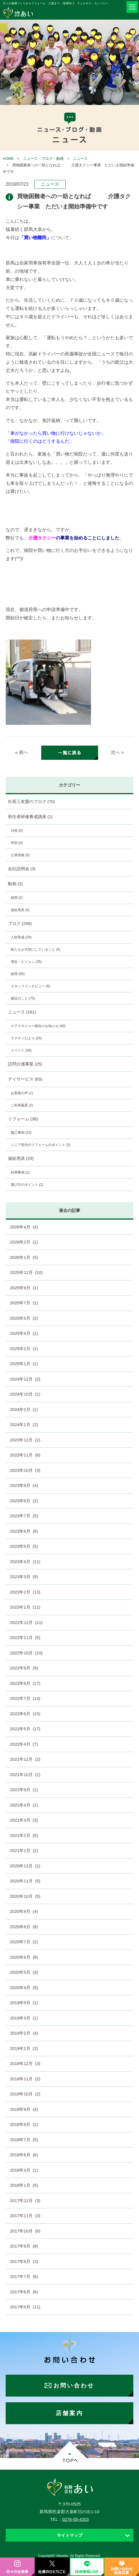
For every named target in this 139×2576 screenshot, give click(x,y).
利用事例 (20, 1172)
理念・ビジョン (26, 962)
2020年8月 (24, 1926)
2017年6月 (24, 2291)
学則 (17, 843)
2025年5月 (24, 1318)
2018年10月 (25, 2093)
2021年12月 (25, 1759)
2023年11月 (25, 1455)
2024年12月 (25, 1379)
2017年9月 (24, 2246)
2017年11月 (25, 2215)
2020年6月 (24, 1957)
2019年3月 (24, 2018)
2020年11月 (25, 1880)
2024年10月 (25, 1394)
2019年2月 (24, 2033)
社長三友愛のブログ (31, 801)
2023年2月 (25, 1592)
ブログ (20, 923)
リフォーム (23, 1118)
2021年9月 (24, 1789)
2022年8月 (25, 1683)
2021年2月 (24, 1835)
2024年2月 (24, 1409)
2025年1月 (24, 1363)
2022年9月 (24, 1667)
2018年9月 (24, 2109)
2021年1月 (24, 1850)
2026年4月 (24, 1226)
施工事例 (21, 1133)
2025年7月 (24, 1302)
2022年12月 (26, 1622)
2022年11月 (25, 1637)
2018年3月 (24, 2170)
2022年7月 (25, 1698)
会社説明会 (22, 868)
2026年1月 (24, 1257)
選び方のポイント (27, 1185)
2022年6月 (25, 1713)
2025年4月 (24, 1333)
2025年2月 (24, 1348)
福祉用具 (20, 910)
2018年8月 (24, 2124)
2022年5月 (25, 1728)
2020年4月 (24, 1987)
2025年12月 (26, 1272)
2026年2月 (24, 1242)
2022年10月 (26, 1652)
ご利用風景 (22, 1105)
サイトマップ (69, 2535)
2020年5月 (24, 1972)
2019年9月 (24, 2002)
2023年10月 (25, 1470)
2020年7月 (24, 1941)
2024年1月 (24, 1424)
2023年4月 (25, 1561)
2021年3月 (24, 1820)
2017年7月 (24, 2276)
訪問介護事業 (25, 1064)
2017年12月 (25, 2200)
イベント (21, 1050)
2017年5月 (25, 2306)
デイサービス (25, 1079)
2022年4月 (24, 1744)
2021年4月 (24, 1805)
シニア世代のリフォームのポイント (40, 1145)
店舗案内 (69, 2413)
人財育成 (21, 937)
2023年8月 (24, 1500)
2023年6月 (24, 1531)
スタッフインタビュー (30, 986)
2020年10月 (25, 1896)
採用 (17, 898)
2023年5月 (24, 1546)
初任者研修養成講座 (30, 816)
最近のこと (23, 998)
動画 (15, 883)
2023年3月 (24, 1576)
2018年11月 (25, 2078)
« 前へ (21, 752)
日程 (17, 831)
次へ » (117, 752)
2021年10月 (25, 1774)
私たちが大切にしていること (35, 949)
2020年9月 (24, 1911)
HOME (8, 158)
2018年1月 (24, 2185)
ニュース (80, 158)
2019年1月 (24, 2048)
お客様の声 (22, 1093)
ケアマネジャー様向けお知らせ (38, 1026)
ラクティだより (26, 1038)
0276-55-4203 (75, 2519)
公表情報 (20, 855)
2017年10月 (25, 2231)
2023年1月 (25, 1607)
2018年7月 (24, 2139)
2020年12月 (25, 1865)
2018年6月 (24, 2154)
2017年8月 (24, 2261)
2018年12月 (25, 2063)
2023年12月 (25, 1439)
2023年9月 (24, 1485)
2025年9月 (24, 1287)
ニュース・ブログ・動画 (43, 158)
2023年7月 (24, 1515)
